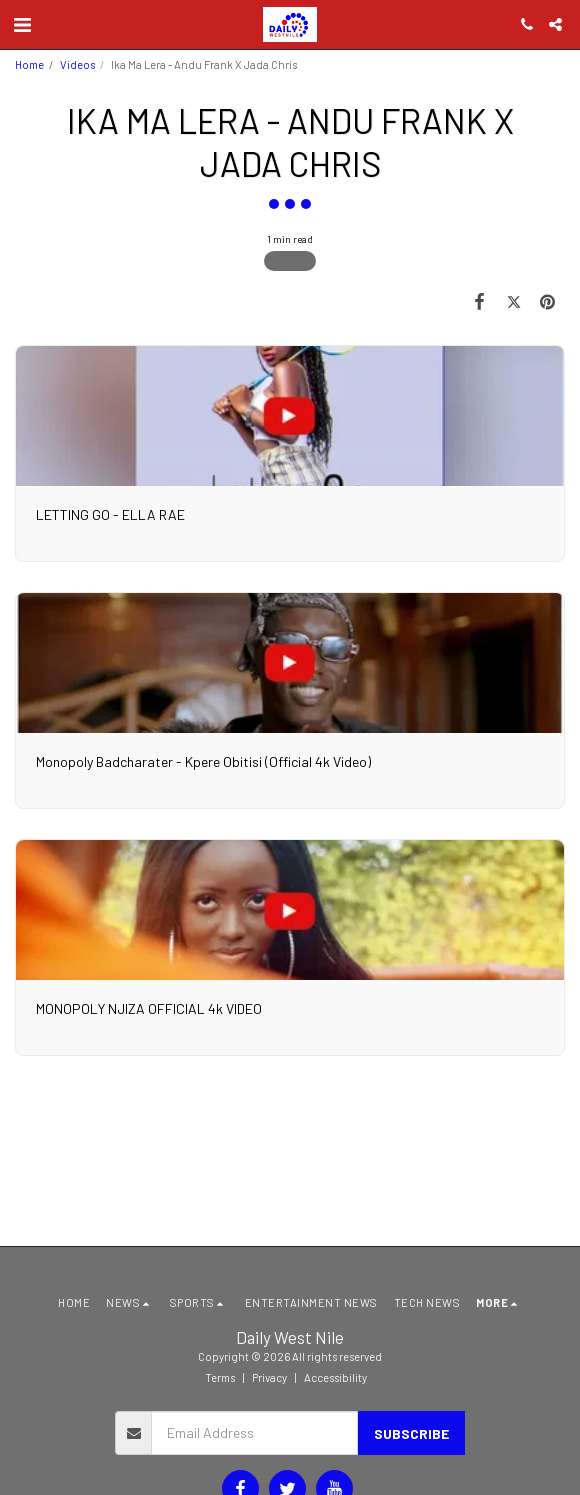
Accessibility (335, 1377)
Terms (220, 1377)
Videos (77, 64)
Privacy (269, 1377)
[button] (22, 24)
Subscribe (411, 1433)
